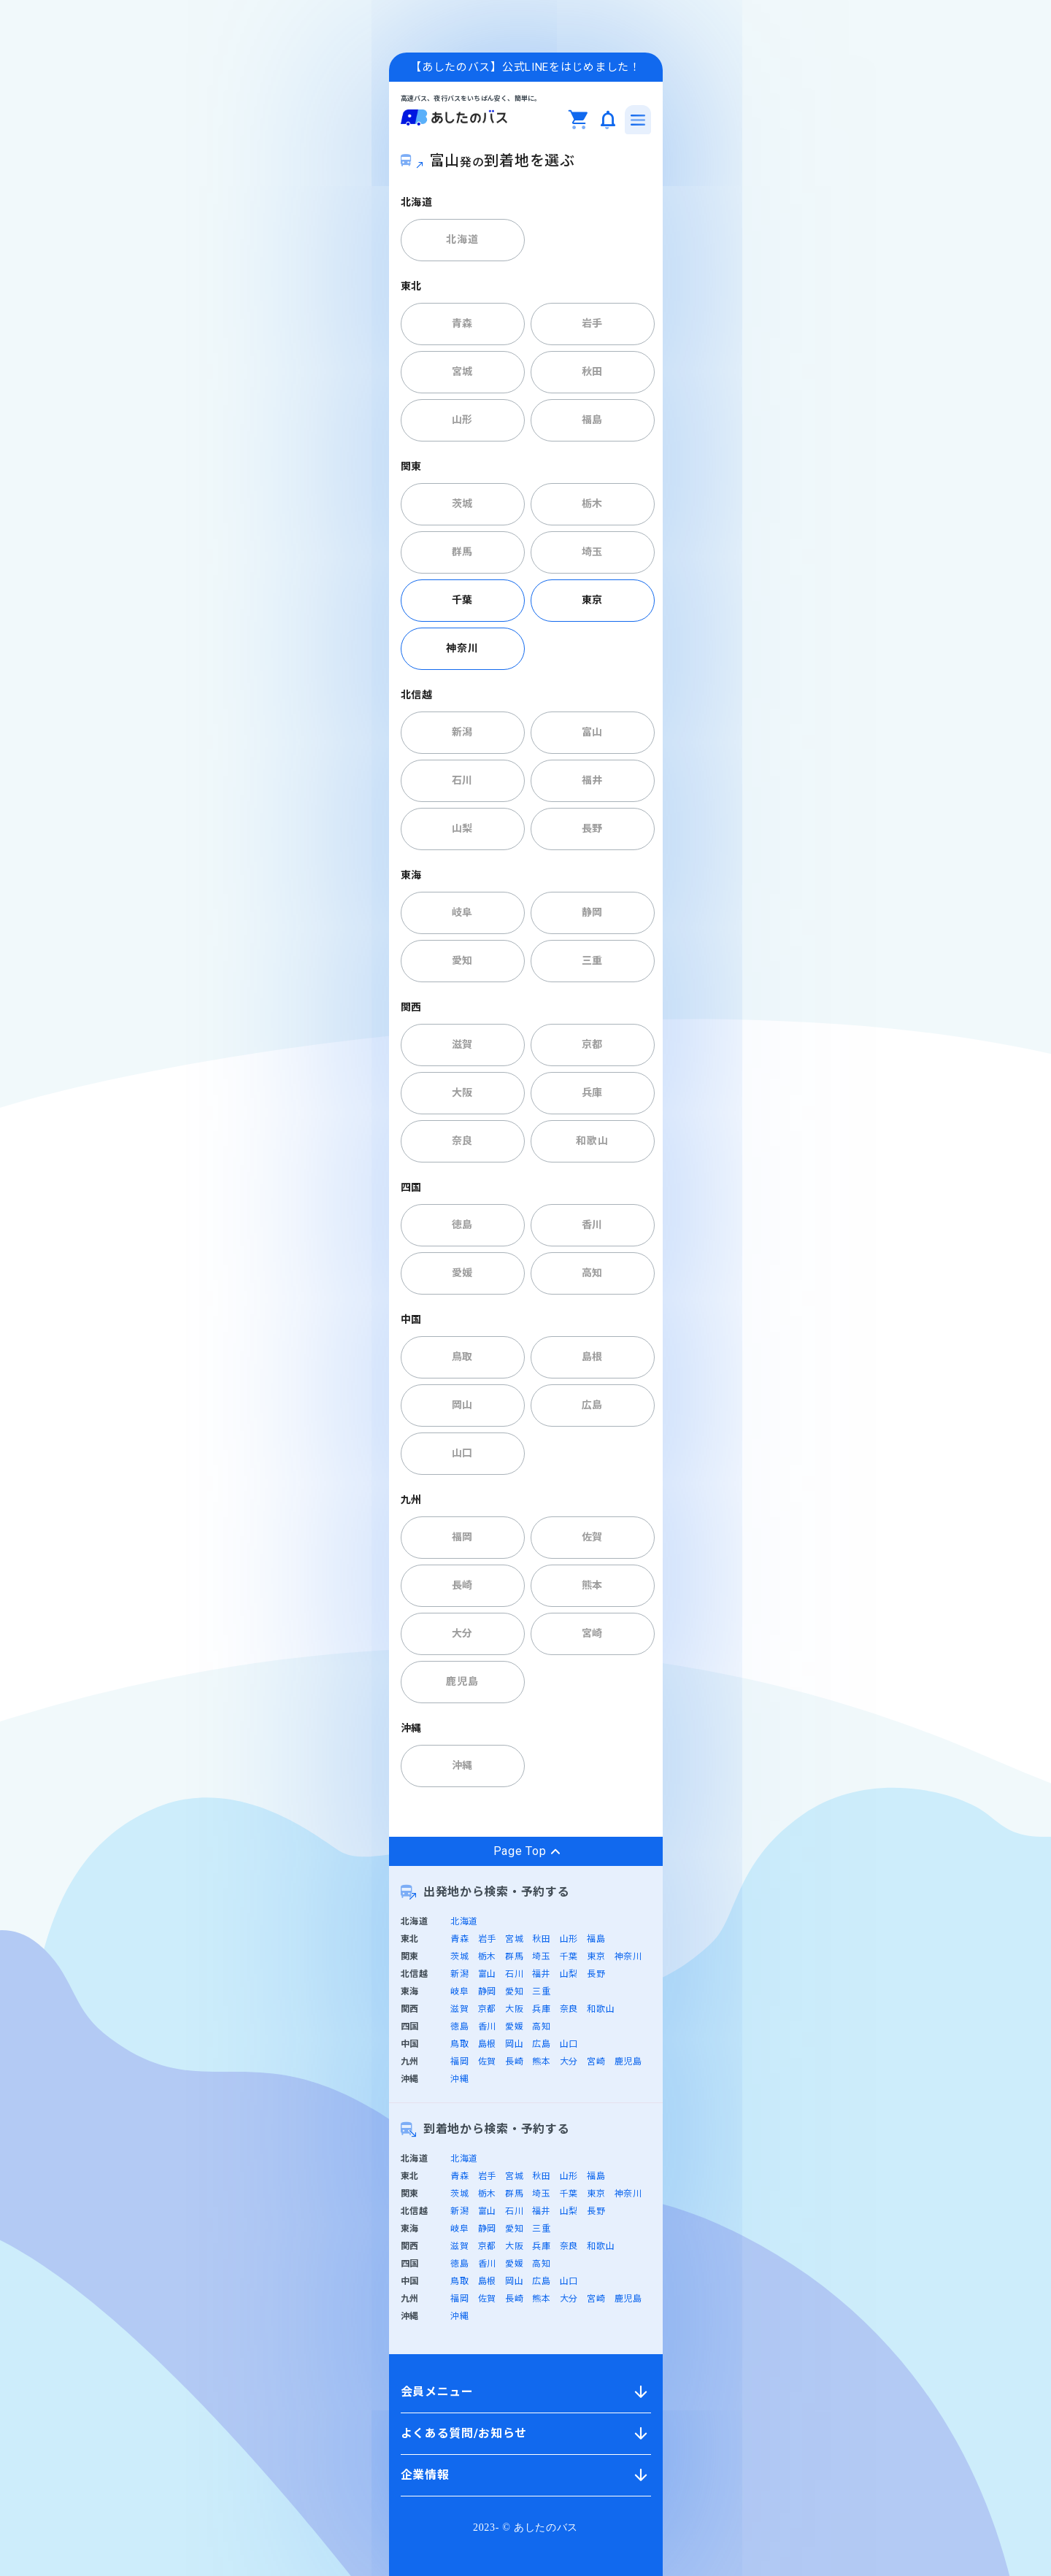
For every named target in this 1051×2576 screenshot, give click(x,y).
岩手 (592, 323)
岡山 (462, 1405)
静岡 (592, 912)
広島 (592, 1405)
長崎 (462, 1585)
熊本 (592, 1585)
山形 (462, 419)
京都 (592, 1044)
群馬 (462, 552)
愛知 (462, 960)
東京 (592, 600)
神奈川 (462, 648)
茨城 (462, 503)
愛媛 (462, 1273)
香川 (592, 1224)
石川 (462, 780)
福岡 (462, 1537)
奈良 (462, 1140)
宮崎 (592, 1633)
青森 (462, 323)
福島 (592, 419)
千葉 (462, 600)
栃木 (592, 503)
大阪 (462, 1092)
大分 (462, 1633)
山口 (462, 1453)
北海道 (462, 239)
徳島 (462, 1224)
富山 (592, 732)
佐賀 (592, 1537)
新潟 (462, 732)
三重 (592, 960)
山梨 (462, 828)
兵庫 (592, 1092)
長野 (592, 828)
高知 (592, 1273)
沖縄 (462, 1765)
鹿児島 (462, 1681)
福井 (592, 780)
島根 (592, 1356)
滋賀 (462, 1044)
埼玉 (592, 552)
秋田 (592, 371)
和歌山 (592, 1140)
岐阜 (462, 912)
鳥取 (462, 1356)
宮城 (462, 371)
